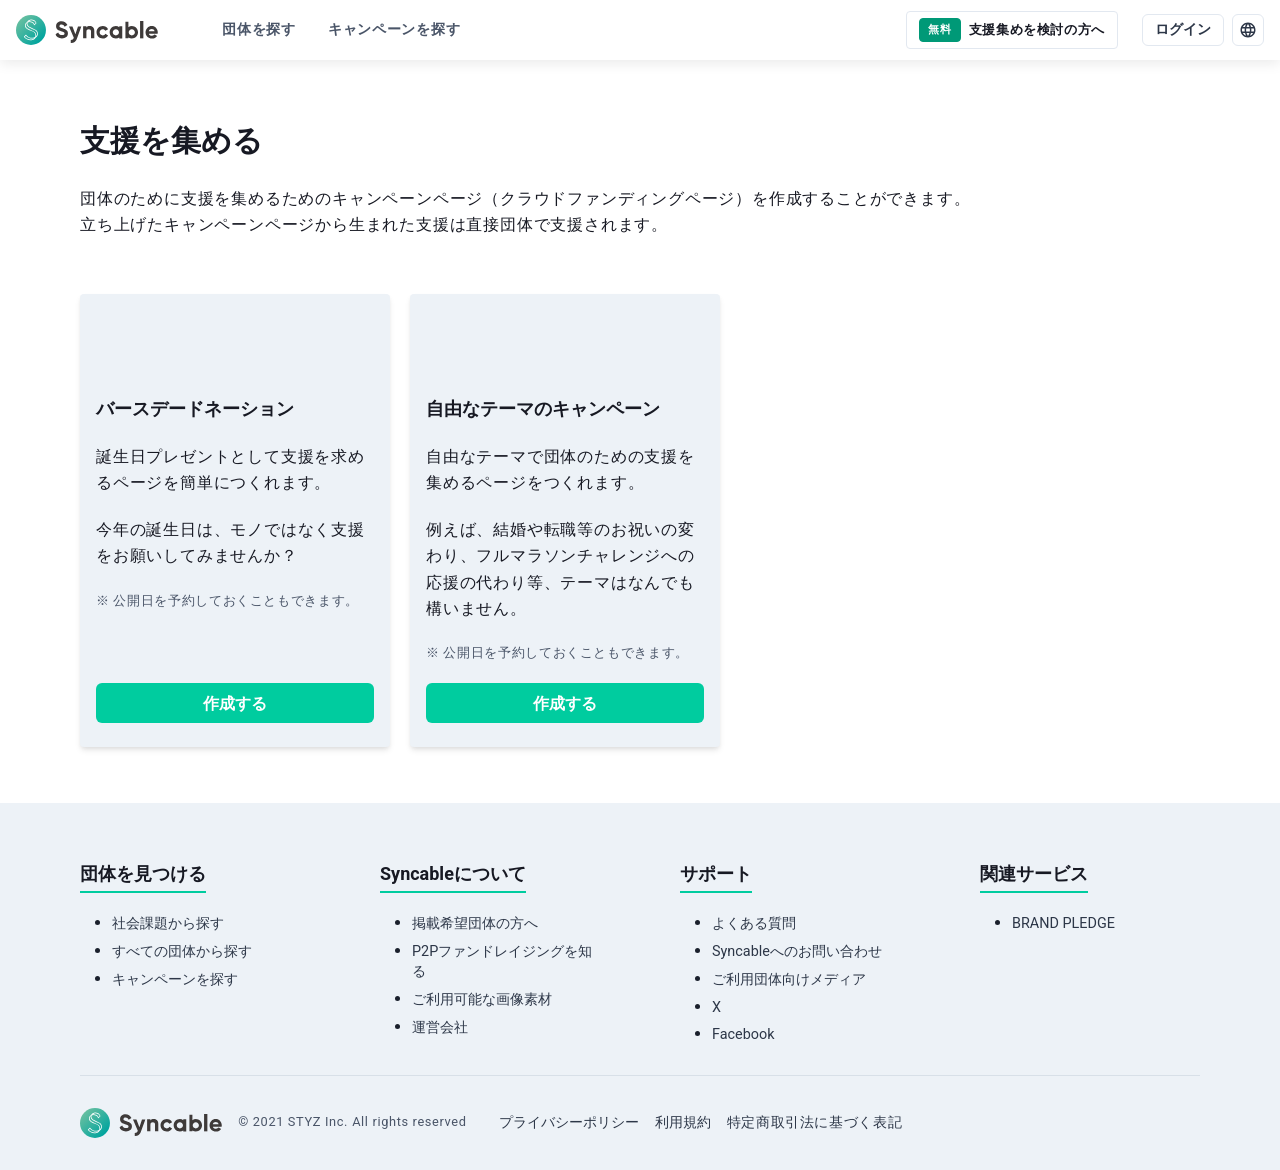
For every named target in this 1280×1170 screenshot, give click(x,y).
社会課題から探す (168, 923)
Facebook (743, 1034)
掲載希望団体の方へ (475, 923)
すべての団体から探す (182, 951)
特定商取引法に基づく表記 (815, 1122)
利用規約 (683, 1122)
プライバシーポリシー (569, 1122)
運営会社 (440, 1027)
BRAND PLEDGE (1063, 923)
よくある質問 (754, 923)
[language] (1248, 30)
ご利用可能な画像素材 (482, 999)
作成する (235, 703)
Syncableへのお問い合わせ (797, 951)
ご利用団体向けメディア (789, 979)
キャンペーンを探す (175, 979)
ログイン (1183, 29)
